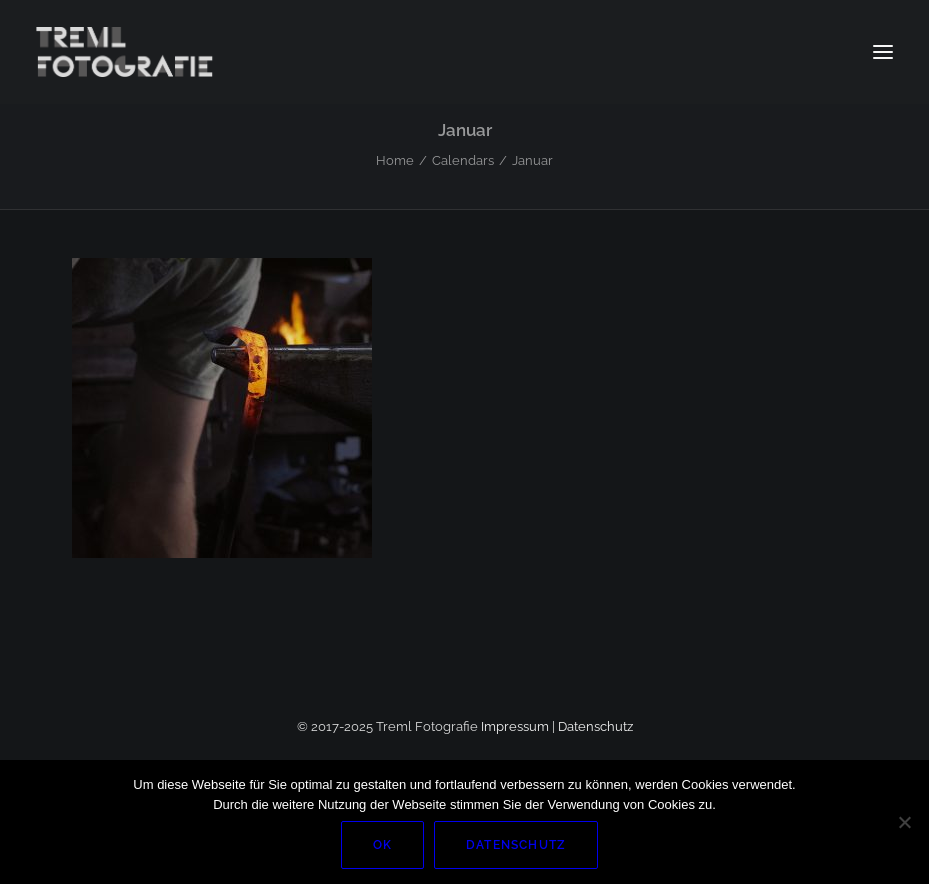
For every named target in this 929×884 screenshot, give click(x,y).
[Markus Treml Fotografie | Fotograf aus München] (127, 52)
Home (395, 160)
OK (382, 845)
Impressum (515, 726)
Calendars (463, 160)
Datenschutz (595, 726)
